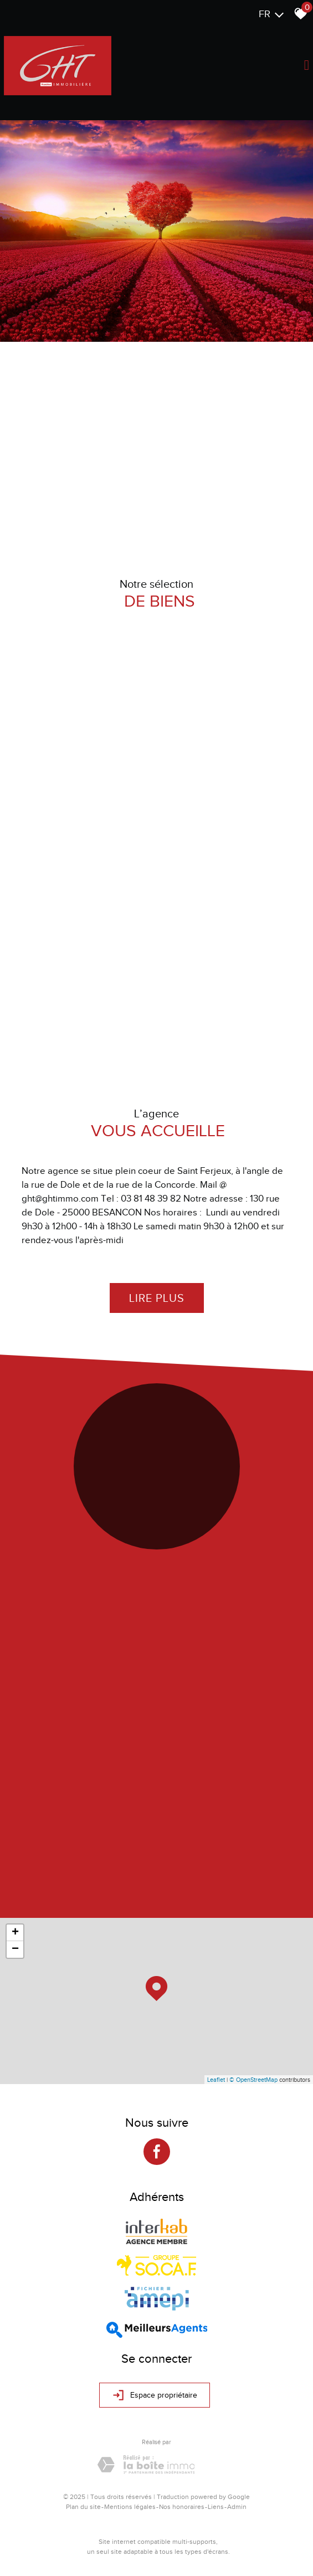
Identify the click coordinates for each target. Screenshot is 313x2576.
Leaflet (216, 2079)
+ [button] (15, 1933)
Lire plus (156, 1298)
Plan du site (83, 2507)
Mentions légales (130, 2507)
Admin (237, 2507)
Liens (216, 2507)
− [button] (15, 1949)
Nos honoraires (181, 2507)
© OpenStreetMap (253, 2079)
